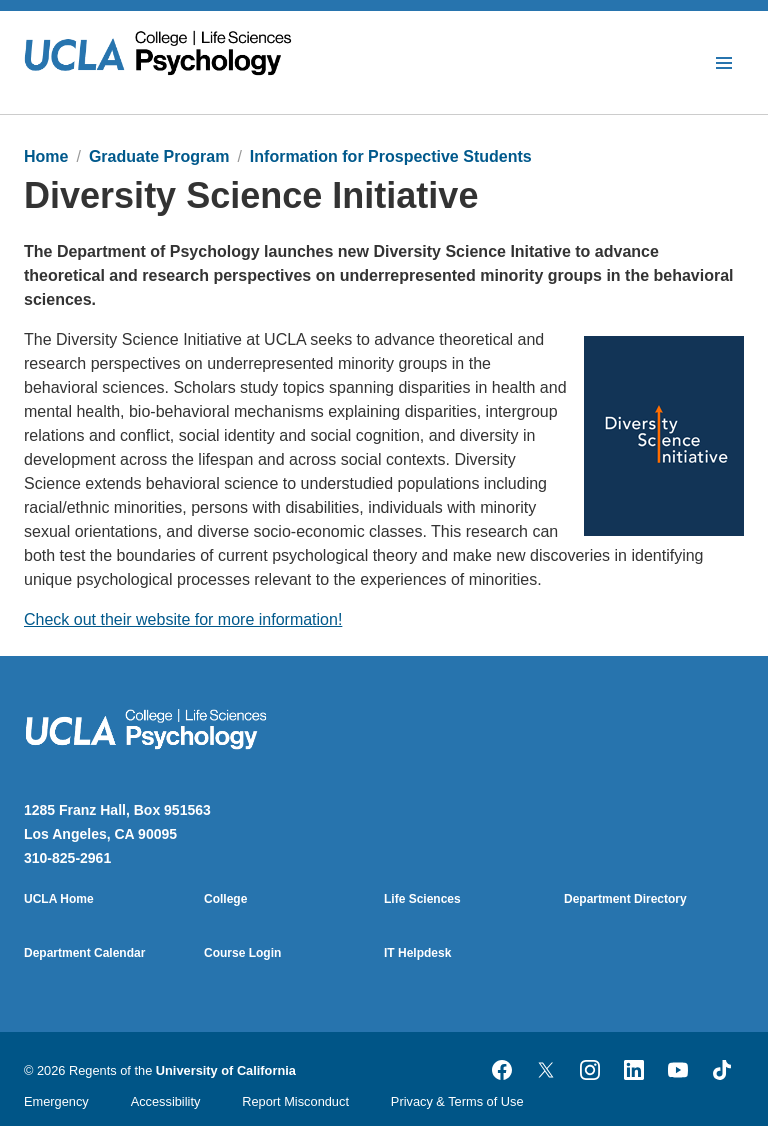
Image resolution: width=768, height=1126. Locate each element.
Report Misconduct (295, 1101)
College (225, 899)
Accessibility (166, 1101)
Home (46, 156)
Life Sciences (422, 899)
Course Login (242, 953)
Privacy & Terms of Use (457, 1101)
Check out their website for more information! (183, 619)
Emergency (56, 1101)
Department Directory (625, 899)
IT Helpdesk (417, 953)
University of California (226, 1070)
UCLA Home (59, 899)
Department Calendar (84, 953)
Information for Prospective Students (391, 156)
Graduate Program (159, 156)
